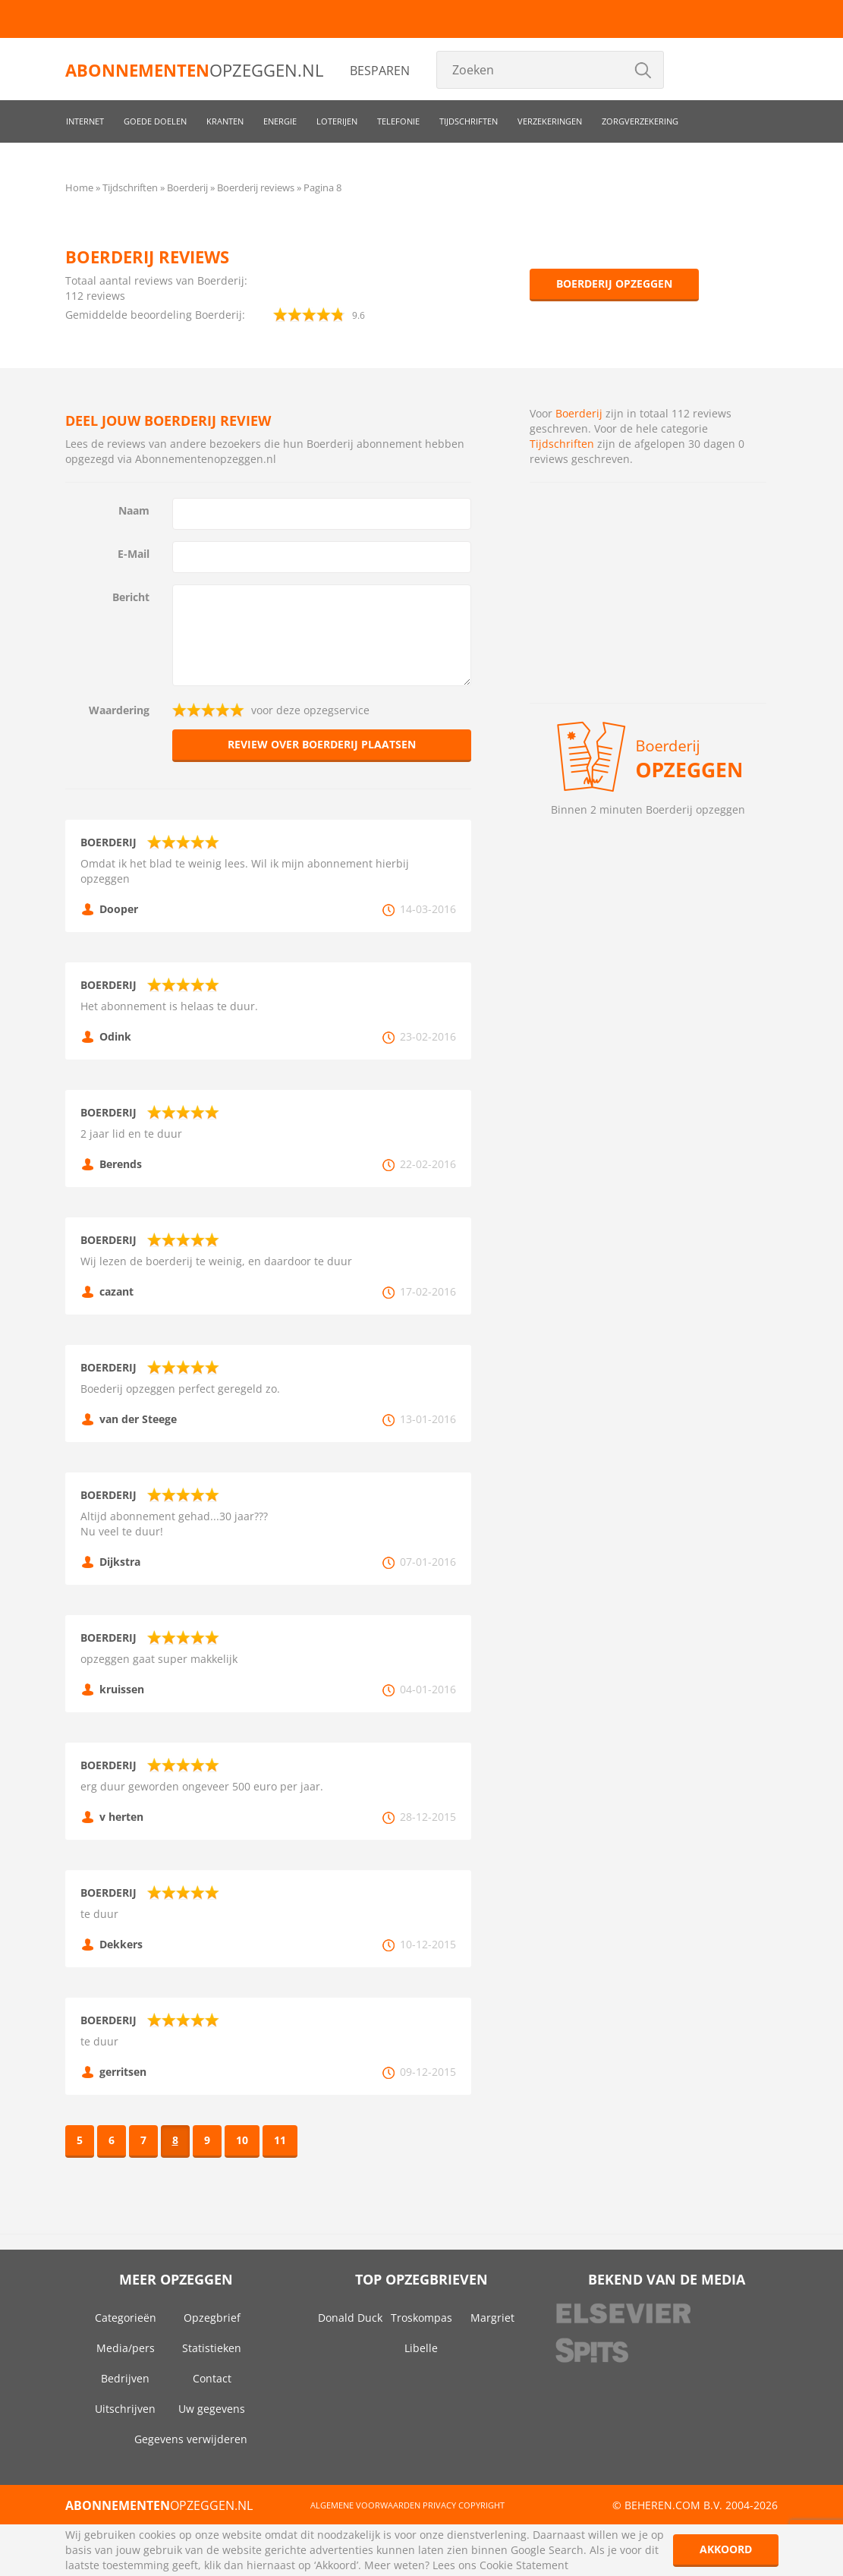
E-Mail (133, 553)
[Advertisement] (648, 593)
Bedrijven (125, 2378)
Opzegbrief (212, 2317)
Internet (85, 121)
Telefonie (398, 121)
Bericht (130, 597)
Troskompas (421, 2317)
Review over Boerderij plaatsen (322, 744)
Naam (133, 510)
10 (242, 2140)
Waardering (119, 710)
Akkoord (726, 2549)
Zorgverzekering (640, 121)
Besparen (380, 70)
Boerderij (578, 413)
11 (280, 2140)
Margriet (492, 2317)
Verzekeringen (549, 121)
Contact (212, 2378)
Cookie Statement (524, 2565)
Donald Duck (350, 2317)
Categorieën (125, 2317)
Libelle (421, 2348)
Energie (280, 121)
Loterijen (336, 121)
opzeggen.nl (194, 69)
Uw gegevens (211, 2408)
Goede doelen (155, 121)
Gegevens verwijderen (190, 2439)
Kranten (225, 121)
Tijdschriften (468, 121)
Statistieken (211, 2348)
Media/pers (125, 2348)
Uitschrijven (125, 2408)
